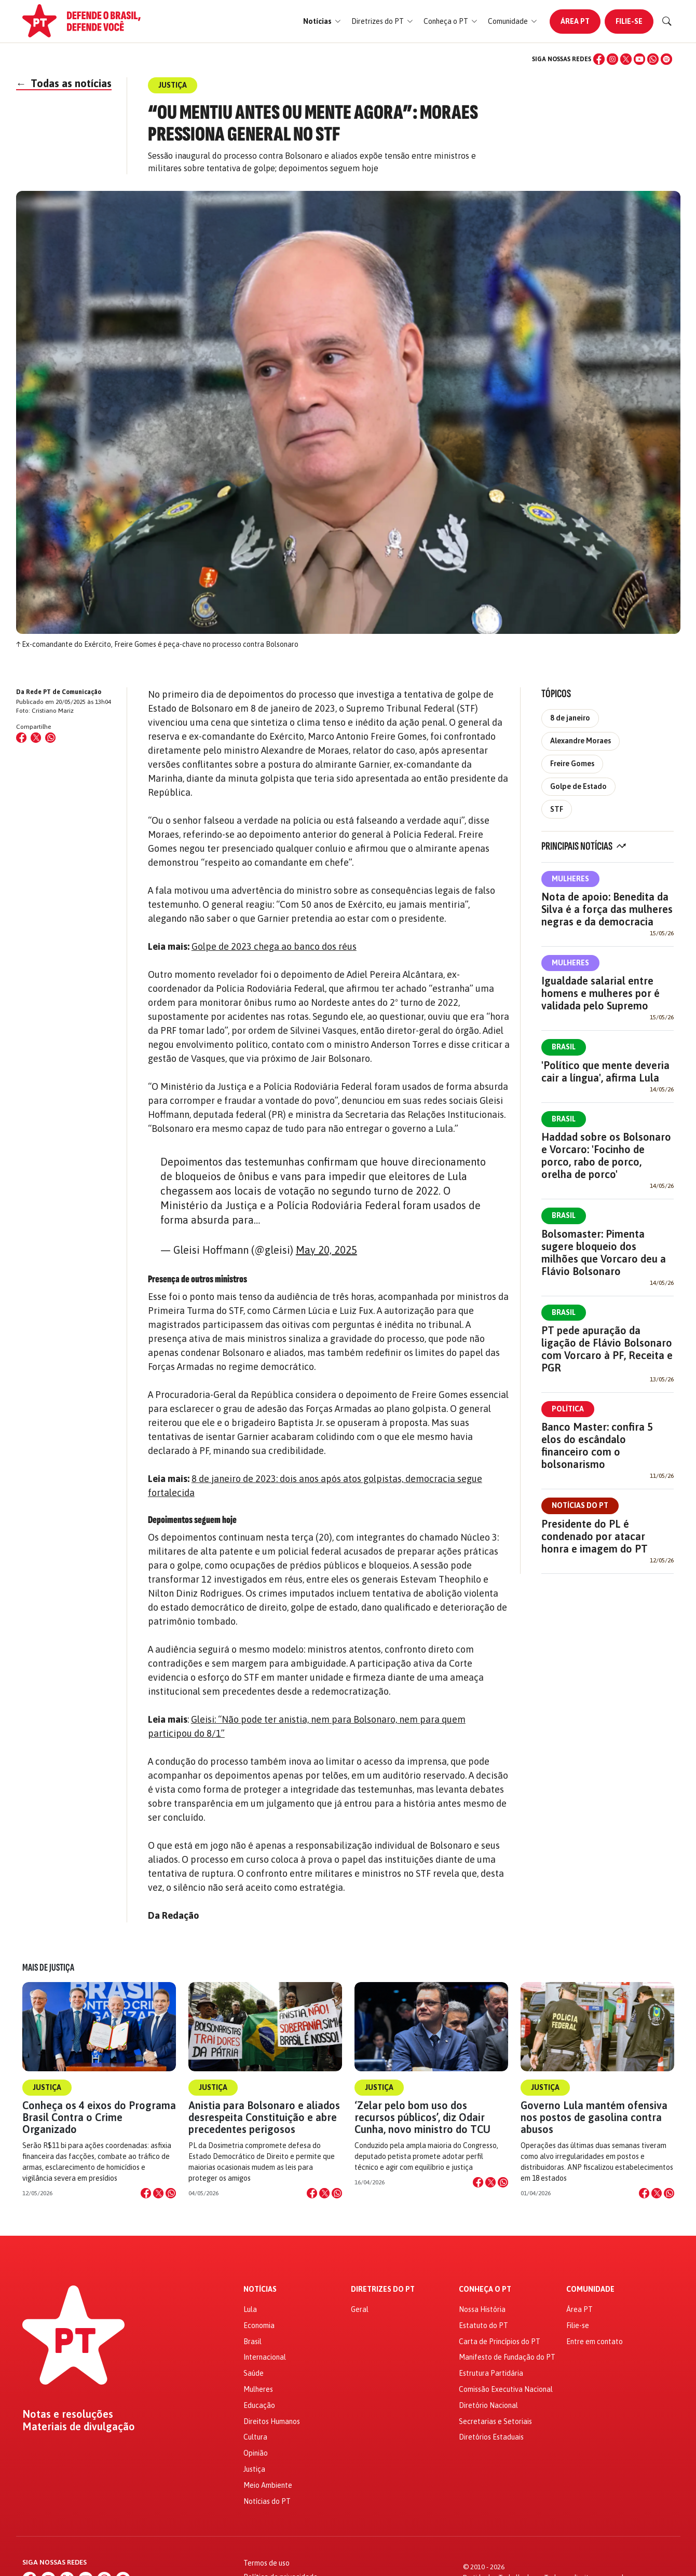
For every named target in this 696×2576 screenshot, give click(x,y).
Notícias (260, 2289)
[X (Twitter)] (626, 59)
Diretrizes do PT (383, 2289)
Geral (360, 2309)
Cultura (255, 2437)
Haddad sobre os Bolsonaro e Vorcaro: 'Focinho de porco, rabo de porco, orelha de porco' (606, 1155)
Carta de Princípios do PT (499, 2341)
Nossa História (482, 2309)
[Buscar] (667, 21)
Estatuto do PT (483, 2325)
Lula (250, 2309)
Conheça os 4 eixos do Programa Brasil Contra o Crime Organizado (99, 2117)
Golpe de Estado (578, 786)
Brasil (564, 1047)
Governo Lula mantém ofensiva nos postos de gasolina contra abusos (594, 2117)
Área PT (575, 21)
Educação (259, 2405)
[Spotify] (666, 59)
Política (568, 1409)
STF (556, 809)
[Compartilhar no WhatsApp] (50, 737)
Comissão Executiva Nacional (506, 2389)
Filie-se (629, 21)
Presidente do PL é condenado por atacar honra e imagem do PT (594, 1536)
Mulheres (570, 879)
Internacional (264, 2357)
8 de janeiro (570, 718)
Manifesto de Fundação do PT (507, 2357)
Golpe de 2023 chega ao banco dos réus (274, 946)
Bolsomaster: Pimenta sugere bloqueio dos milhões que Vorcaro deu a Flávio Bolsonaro (603, 1252)
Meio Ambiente (267, 2485)
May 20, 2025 (326, 1250)
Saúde (253, 2373)
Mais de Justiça (48, 1967)
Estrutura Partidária (491, 2373)
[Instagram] (612, 59)
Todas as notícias (64, 83)
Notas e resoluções (67, 2414)
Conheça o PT (485, 2289)
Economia (259, 2325)
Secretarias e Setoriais (495, 2421)
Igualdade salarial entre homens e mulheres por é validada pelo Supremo (600, 993)
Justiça (47, 2087)
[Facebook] (599, 59)
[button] (322, 21)
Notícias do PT (580, 1505)
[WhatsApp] (653, 59)
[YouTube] (639, 59)
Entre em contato (594, 2341)
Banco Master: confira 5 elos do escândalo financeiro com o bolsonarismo (597, 1445)
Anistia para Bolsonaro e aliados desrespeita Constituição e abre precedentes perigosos (264, 2117)
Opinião (255, 2453)
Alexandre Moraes (580, 741)
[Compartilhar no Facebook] (21, 737)
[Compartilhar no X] (158, 2193)
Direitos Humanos (271, 2421)
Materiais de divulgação (78, 2426)
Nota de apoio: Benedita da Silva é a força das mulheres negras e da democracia (607, 909)
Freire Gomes (572, 763)
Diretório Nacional (488, 2405)
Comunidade (590, 2289)
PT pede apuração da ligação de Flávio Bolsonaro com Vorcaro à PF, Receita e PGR (607, 1349)
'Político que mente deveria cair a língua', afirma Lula (605, 1071)
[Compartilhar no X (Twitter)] (36, 737)
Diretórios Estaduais (491, 2437)
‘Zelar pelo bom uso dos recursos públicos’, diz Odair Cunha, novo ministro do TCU (422, 2117)
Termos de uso (266, 2563)
